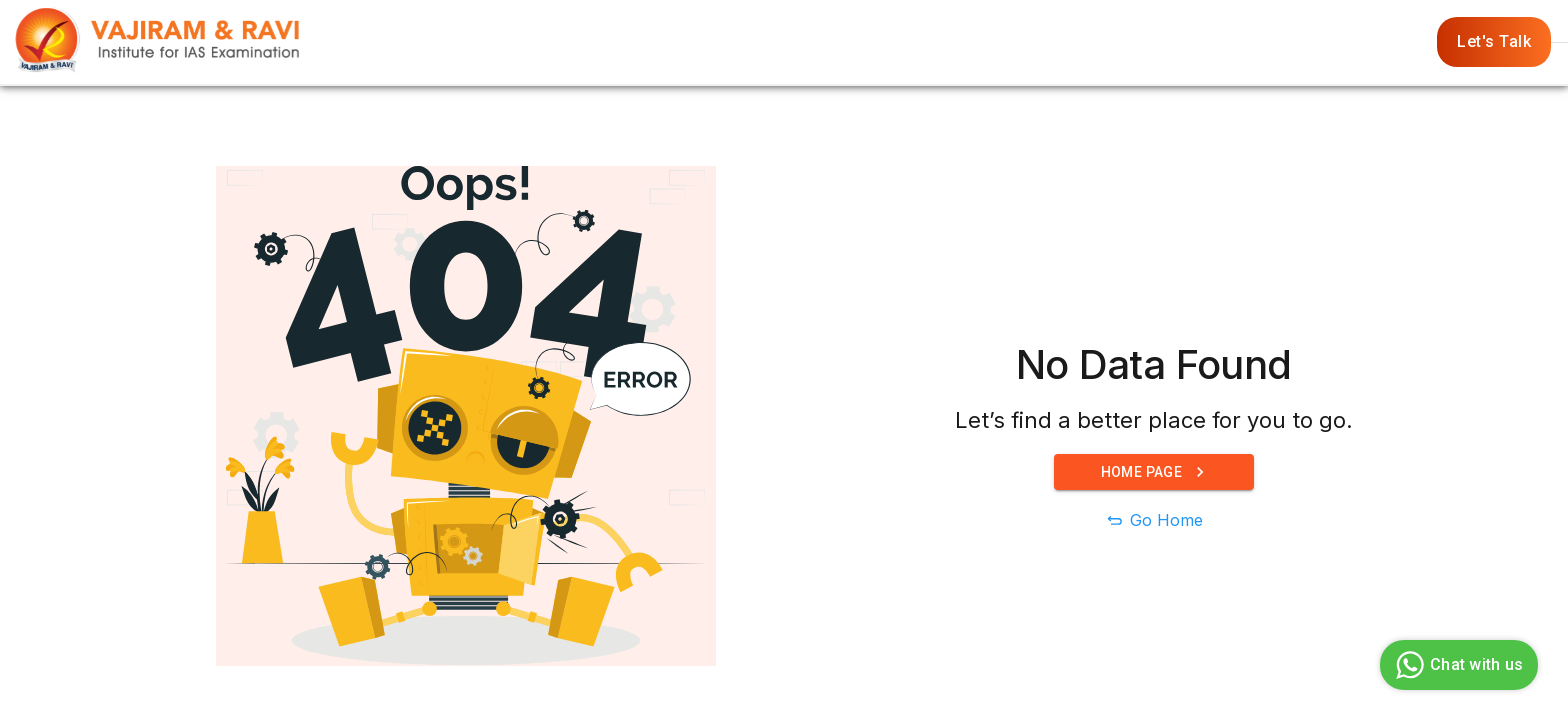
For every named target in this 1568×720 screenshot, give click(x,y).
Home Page (1154, 472)
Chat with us (1456, 665)
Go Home (1166, 520)
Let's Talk (1494, 42)
